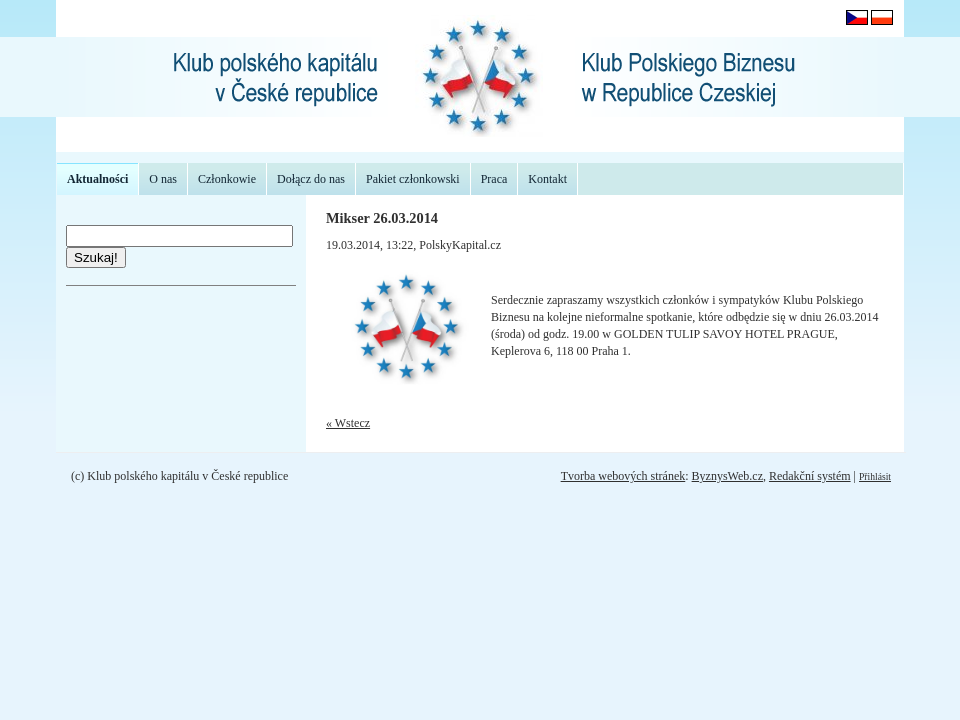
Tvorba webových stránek (623, 476)
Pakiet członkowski (413, 179)
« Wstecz (348, 423)
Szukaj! (96, 257)
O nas (163, 179)
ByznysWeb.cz (727, 476)
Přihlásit (875, 476)
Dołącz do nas (311, 179)
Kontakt (547, 179)
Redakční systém (810, 476)
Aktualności (97, 179)
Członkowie (227, 179)
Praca (494, 179)
